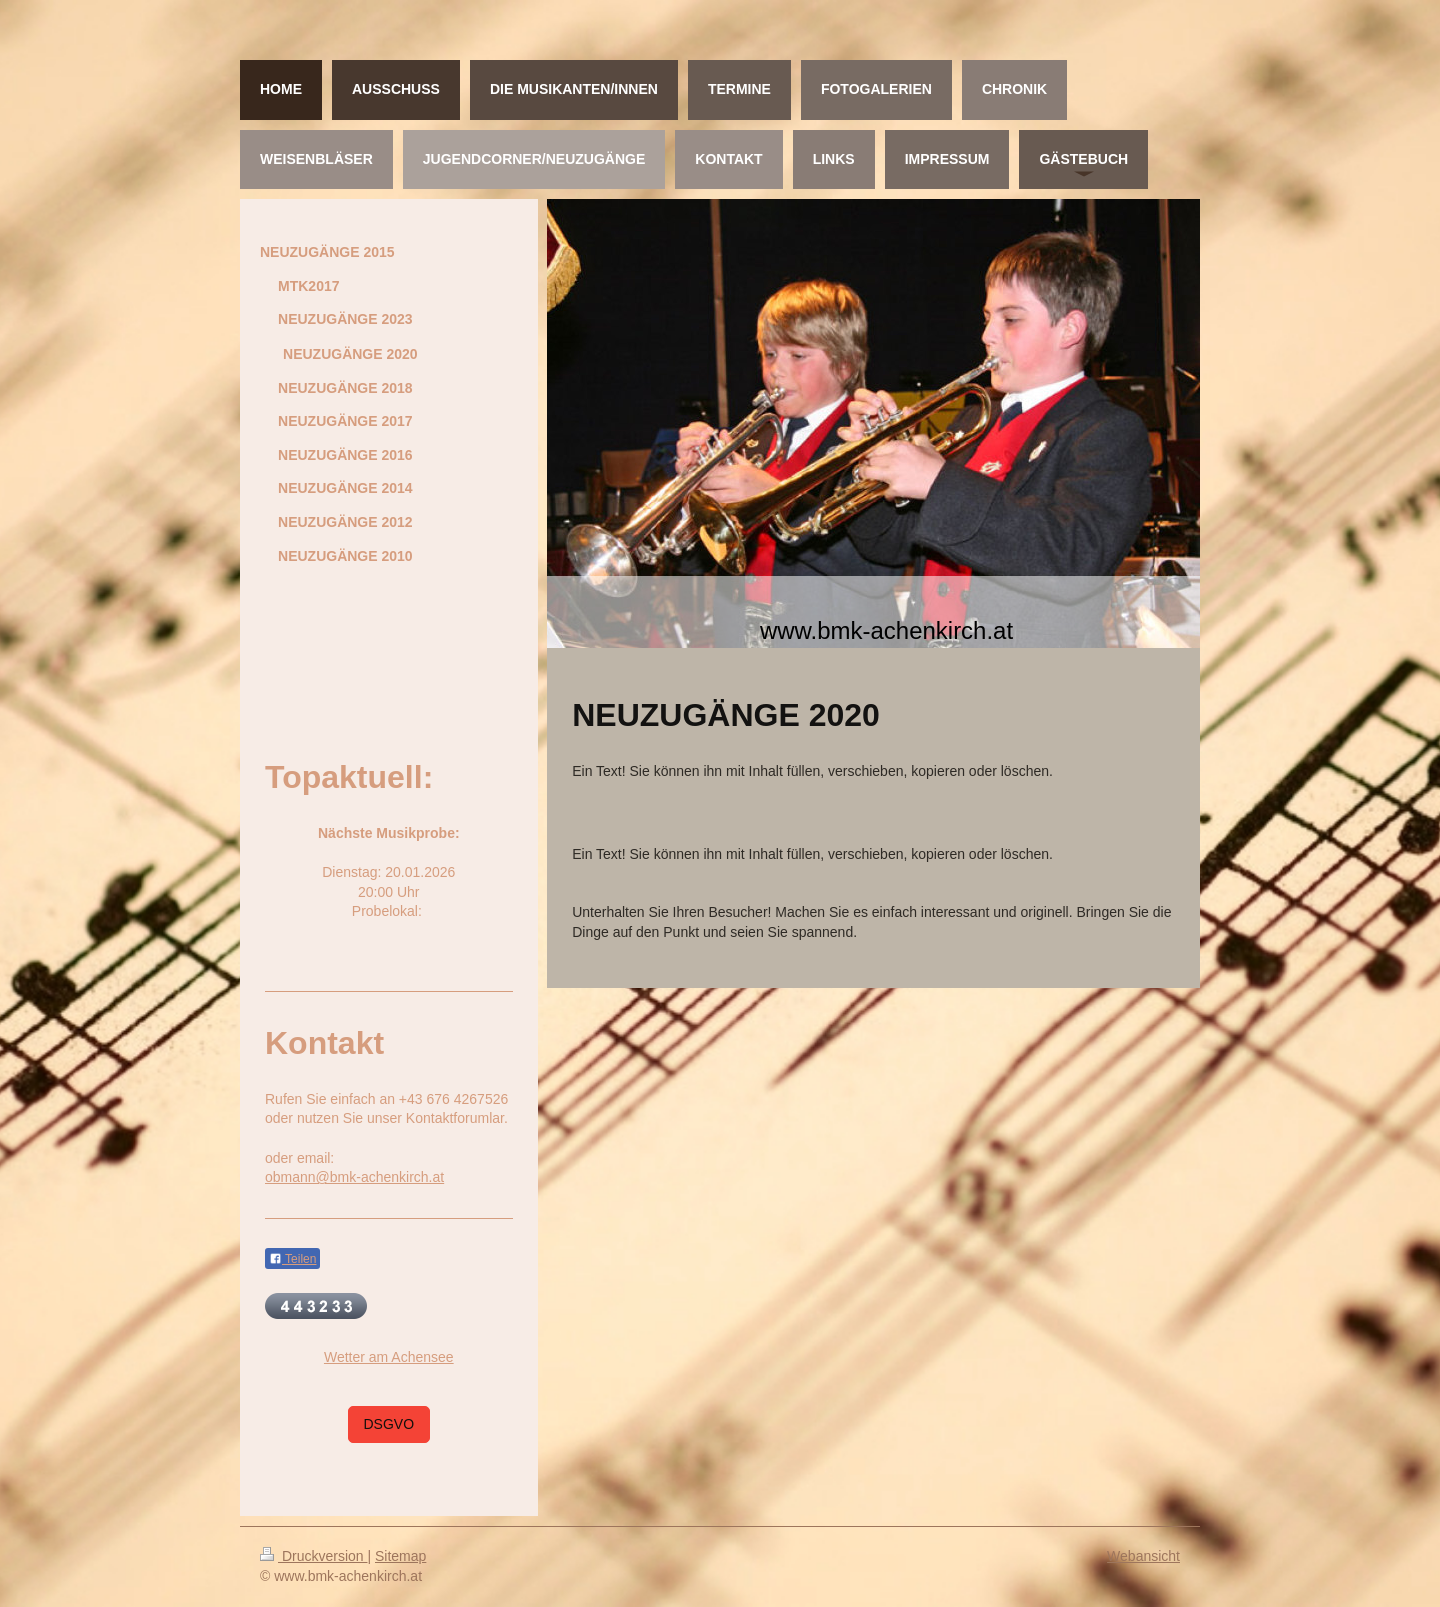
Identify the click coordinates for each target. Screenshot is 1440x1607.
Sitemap (400, 1556)
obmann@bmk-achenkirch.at (354, 1177)
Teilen (292, 1259)
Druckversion (313, 1556)
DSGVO (389, 1424)
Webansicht (1143, 1556)
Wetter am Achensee (389, 1357)
